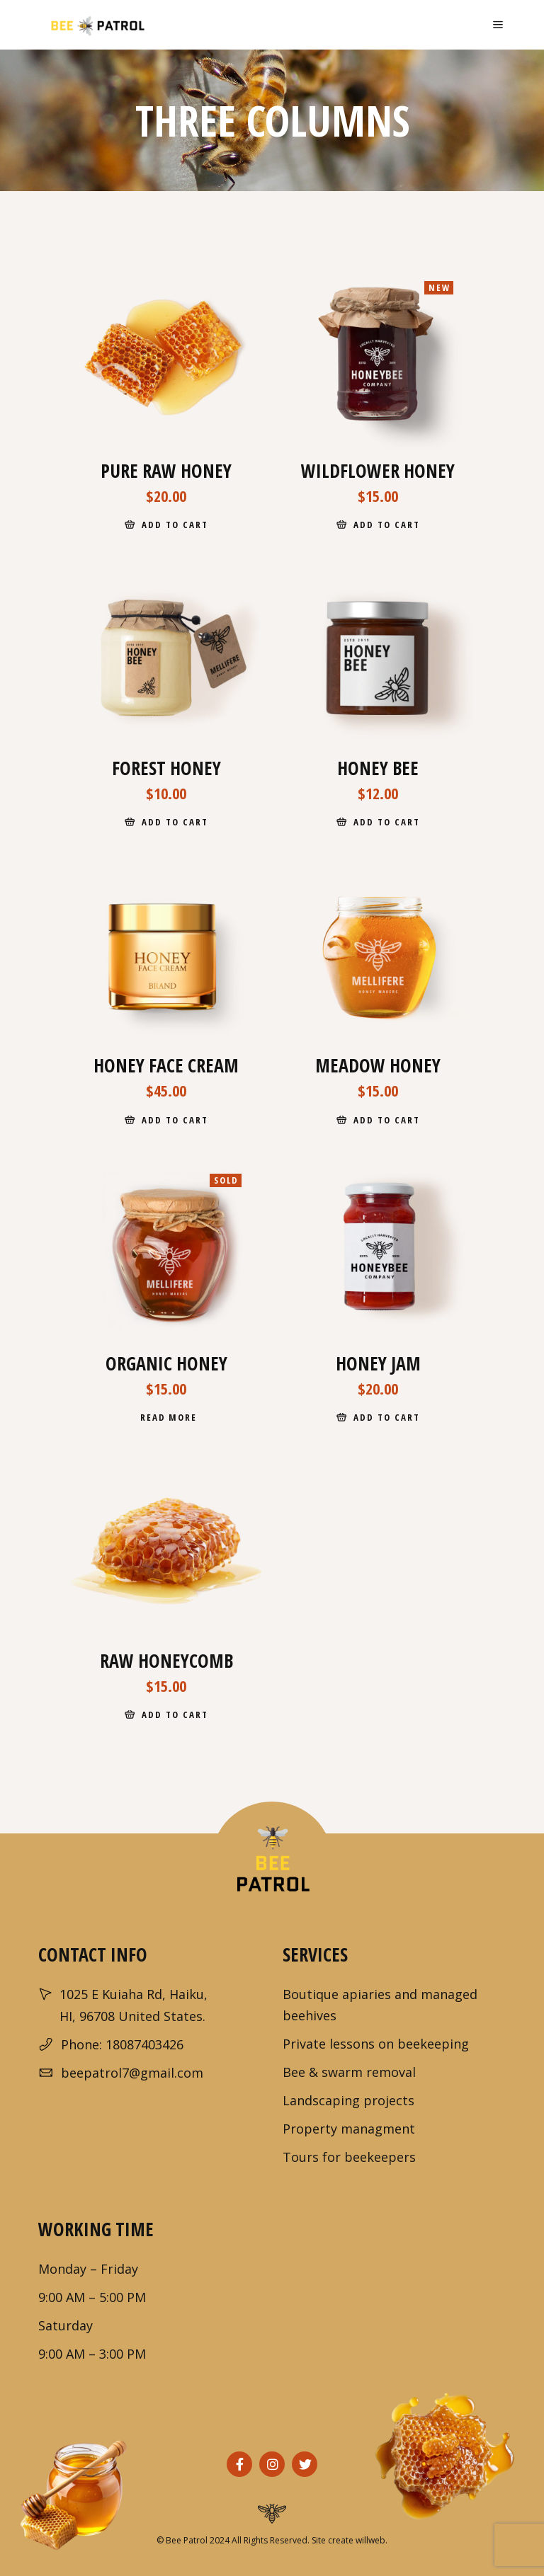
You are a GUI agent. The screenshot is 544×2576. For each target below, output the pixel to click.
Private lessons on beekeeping (376, 2043)
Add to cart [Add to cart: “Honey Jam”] (386, 1417)
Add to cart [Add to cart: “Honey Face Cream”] (175, 1120)
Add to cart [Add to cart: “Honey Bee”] (386, 821)
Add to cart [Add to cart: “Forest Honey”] (175, 821)
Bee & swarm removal (349, 2071)
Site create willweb (348, 2540)
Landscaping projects (348, 2100)
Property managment (349, 2128)
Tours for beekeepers (349, 2156)
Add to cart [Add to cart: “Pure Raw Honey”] (175, 524)
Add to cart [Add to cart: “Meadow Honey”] (386, 1120)
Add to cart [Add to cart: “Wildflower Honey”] (386, 524)
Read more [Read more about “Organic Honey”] (169, 1417)
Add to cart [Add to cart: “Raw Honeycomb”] (175, 1714)
